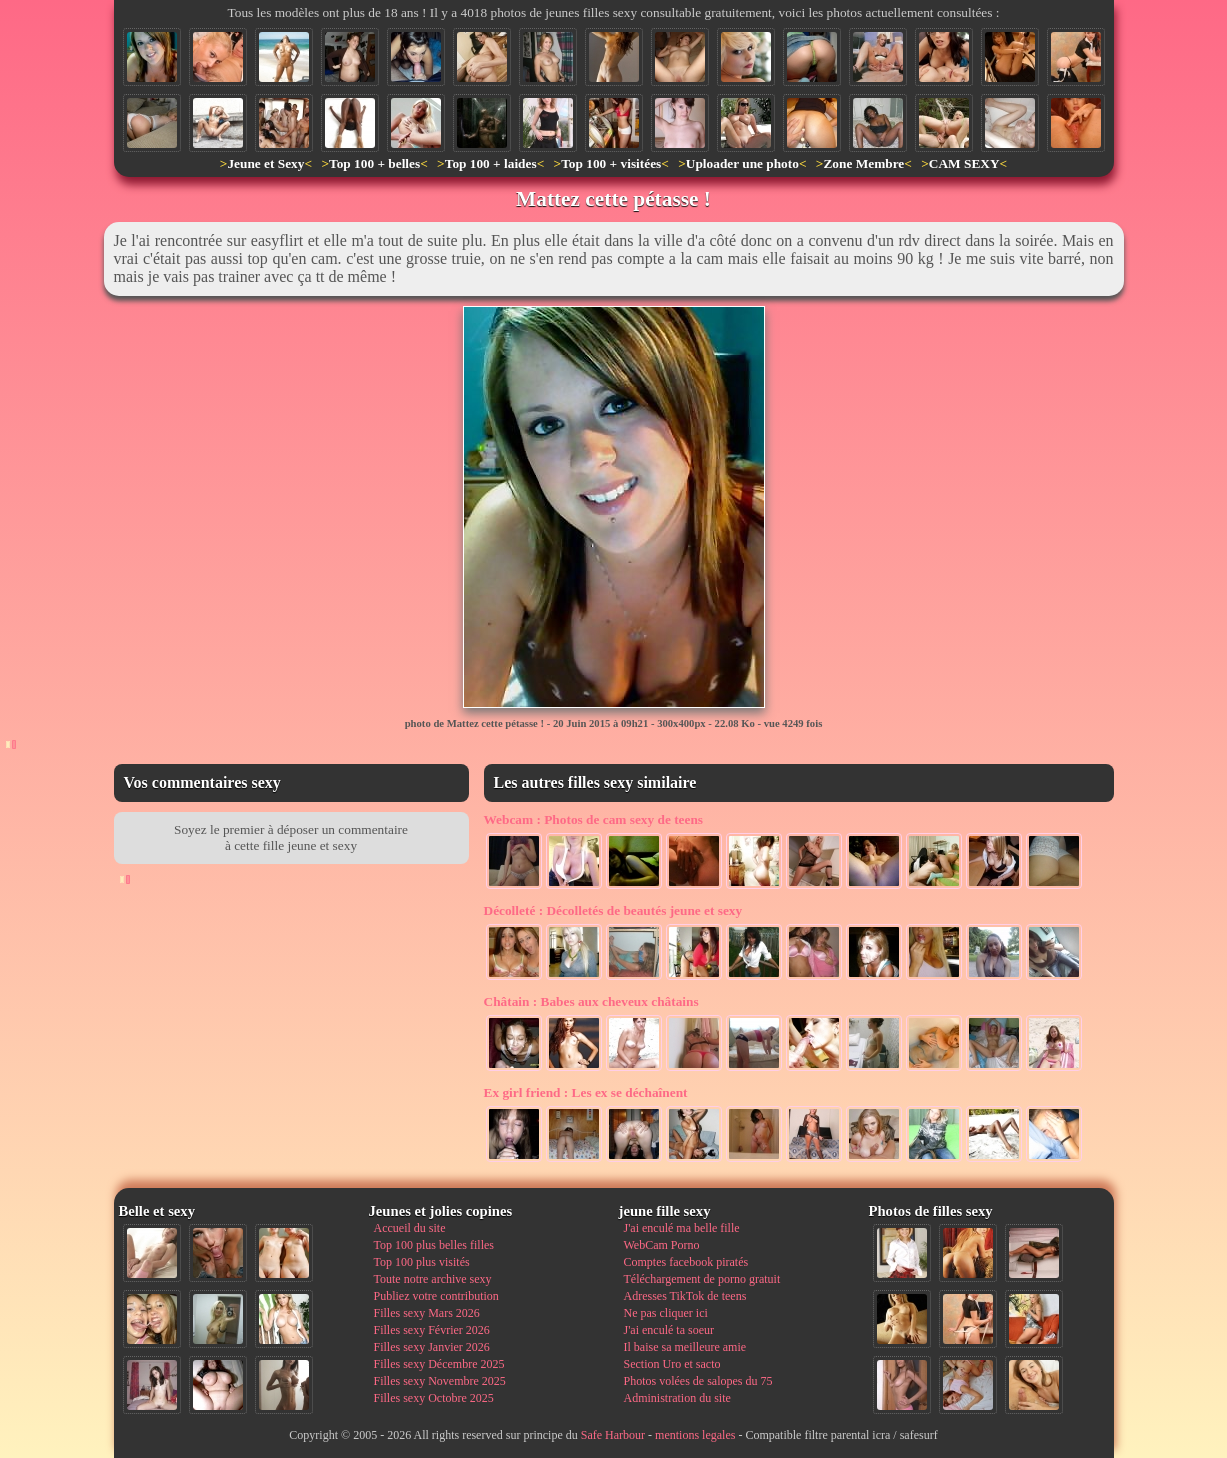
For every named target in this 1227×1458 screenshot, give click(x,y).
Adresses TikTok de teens (685, 1296)
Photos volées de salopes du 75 (698, 1381)
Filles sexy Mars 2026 (427, 1313)
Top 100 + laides (491, 163)
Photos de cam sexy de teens (594, 819)
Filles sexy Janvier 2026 (432, 1347)
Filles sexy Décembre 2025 (439, 1364)
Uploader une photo (742, 163)
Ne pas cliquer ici (666, 1313)
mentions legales (695, 1435)
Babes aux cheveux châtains (591, 1001)
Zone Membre (863, 163)
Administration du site (677, 1398)
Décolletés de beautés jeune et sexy (613, 910)
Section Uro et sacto (672, 1364)
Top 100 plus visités (422, 1262)
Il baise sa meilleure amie (685, 1347)
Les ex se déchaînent (586, 1092)
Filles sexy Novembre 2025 (440, 1381)
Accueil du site (410, 1228)
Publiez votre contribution (436, 1296)
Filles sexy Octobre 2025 (434, 1398)
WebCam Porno (662, 1245)
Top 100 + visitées (611, 163)
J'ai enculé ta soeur (669, 1330)
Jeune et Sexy (265, 163)
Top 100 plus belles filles (434, 1245)
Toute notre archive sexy (433, 1279)
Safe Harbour (613, 1435)
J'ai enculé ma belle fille (682, 1228)
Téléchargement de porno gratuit (702, 1279)
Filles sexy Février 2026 (432, 1330)
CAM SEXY (964, 163)
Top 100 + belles (374, 163)
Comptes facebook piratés (686, 1262)
